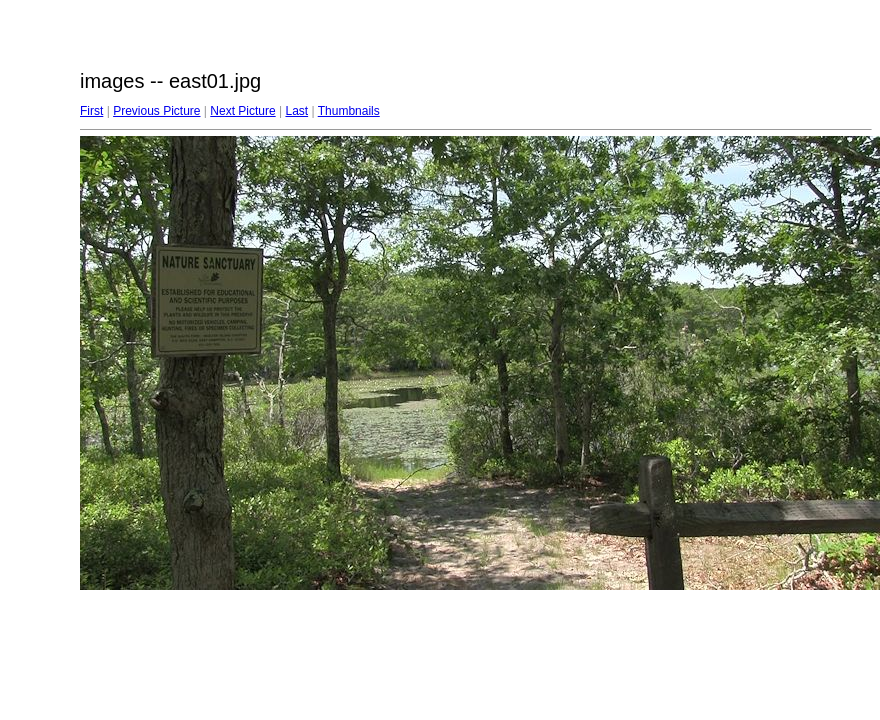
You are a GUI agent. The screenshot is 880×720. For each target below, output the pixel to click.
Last (296, 111)
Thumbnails (349, 111)
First (91, 111)
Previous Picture (156, 111)
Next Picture (242, 111)
